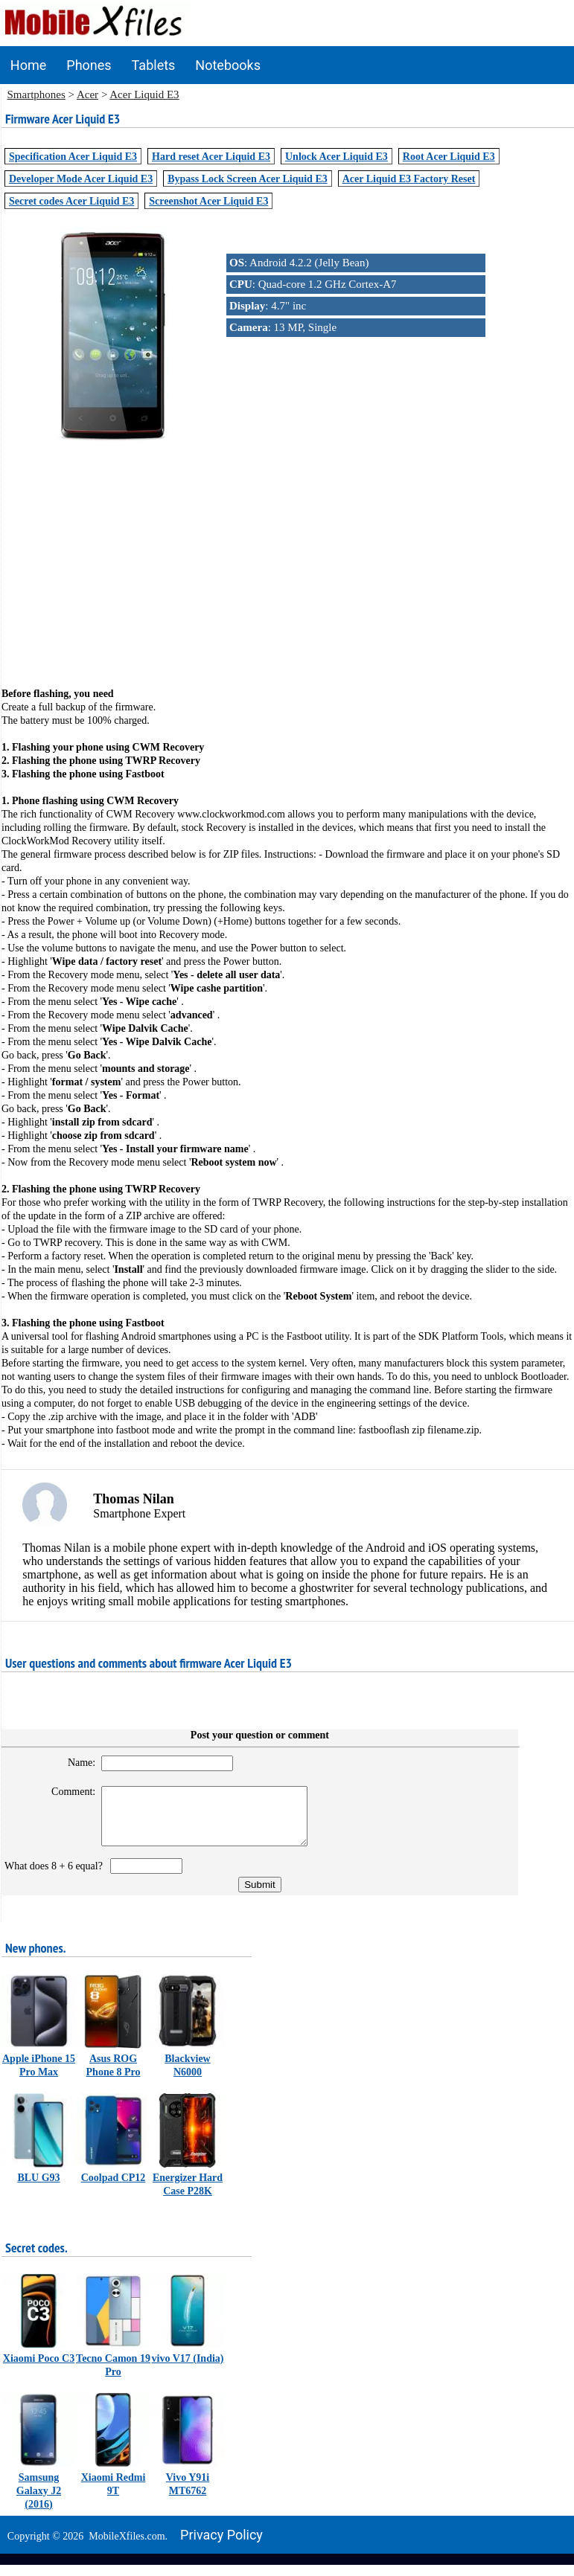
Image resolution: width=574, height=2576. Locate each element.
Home (28, 65)
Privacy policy (221, 2546)
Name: (75, 1762)
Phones (88, 65)
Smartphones (36, 94)
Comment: (66, 1791)
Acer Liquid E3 (144, 94)
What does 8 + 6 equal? (56, 1877)
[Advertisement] (287, 556)
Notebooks (228, 65)
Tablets (154, 65)
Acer (87, 94)
